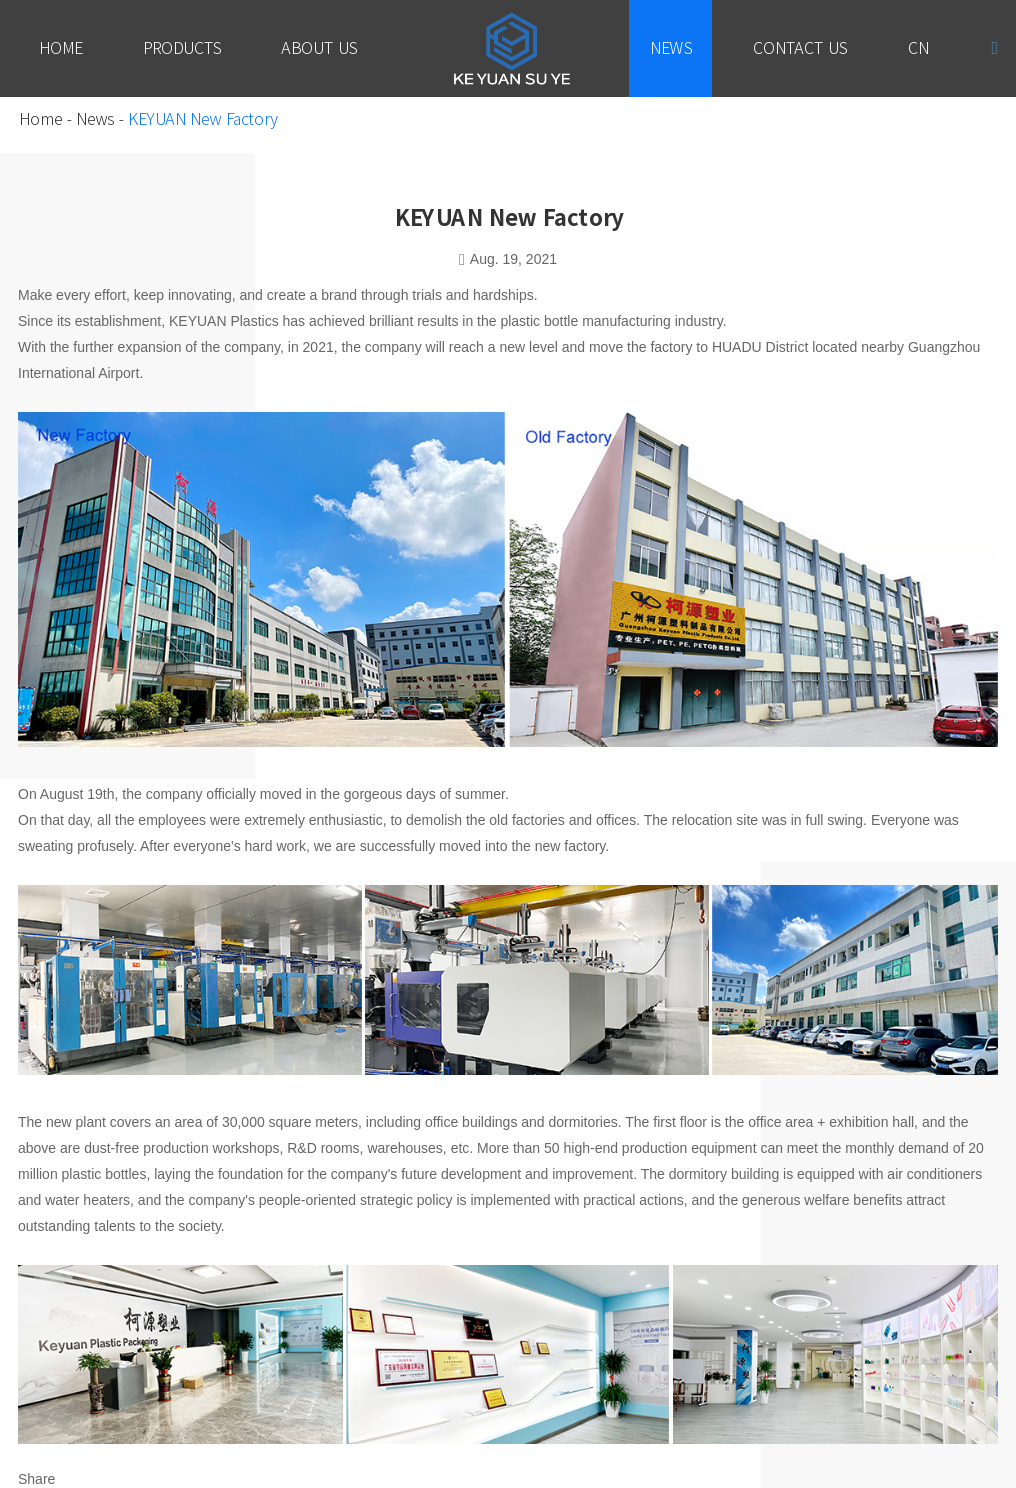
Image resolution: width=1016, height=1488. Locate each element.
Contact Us (799, 48)
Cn (917, 48)
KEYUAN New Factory (202, 119)
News (670, 48)
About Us (319, 48)
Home (60, 48)
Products (181, 48)
